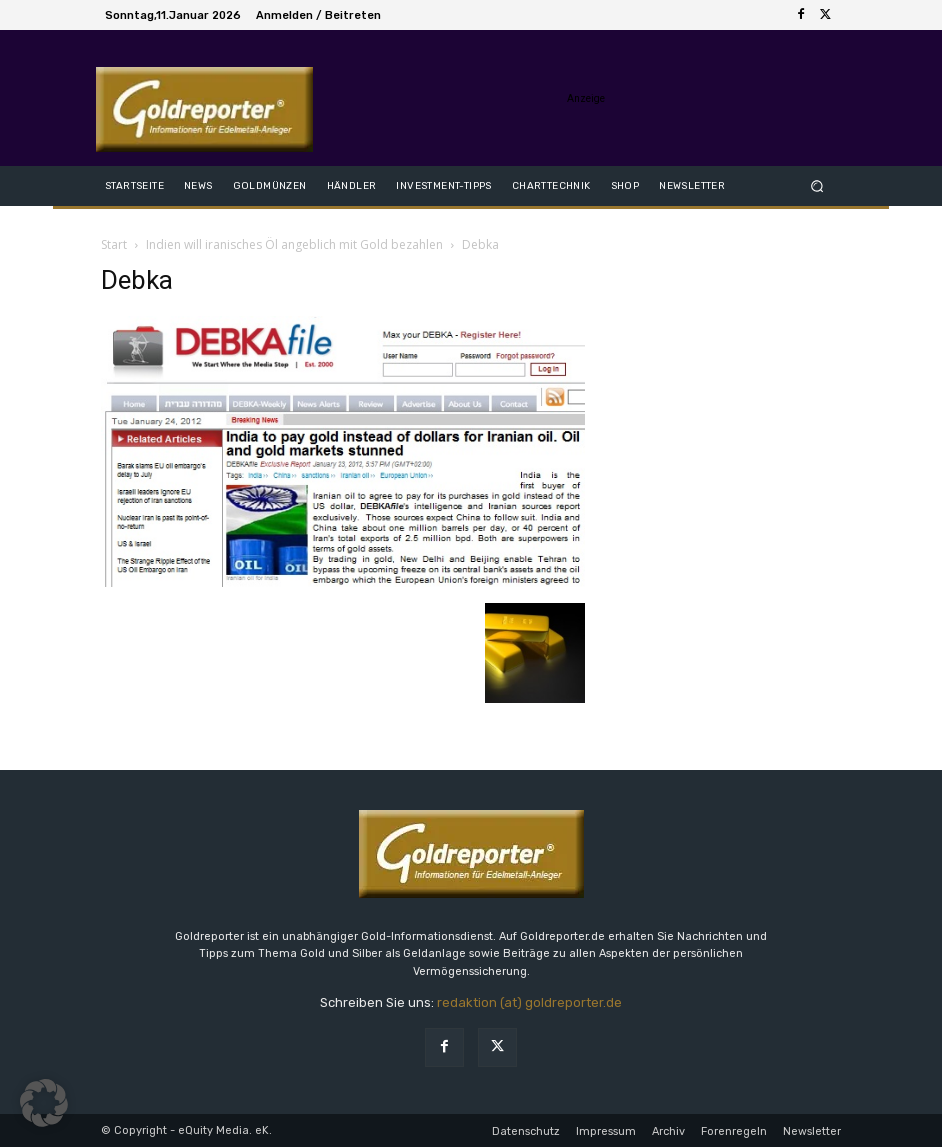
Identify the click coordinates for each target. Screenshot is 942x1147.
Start (114, 244)
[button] (817, 185)
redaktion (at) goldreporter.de (529, 1002)
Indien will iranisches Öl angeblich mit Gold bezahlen (294, 244)
